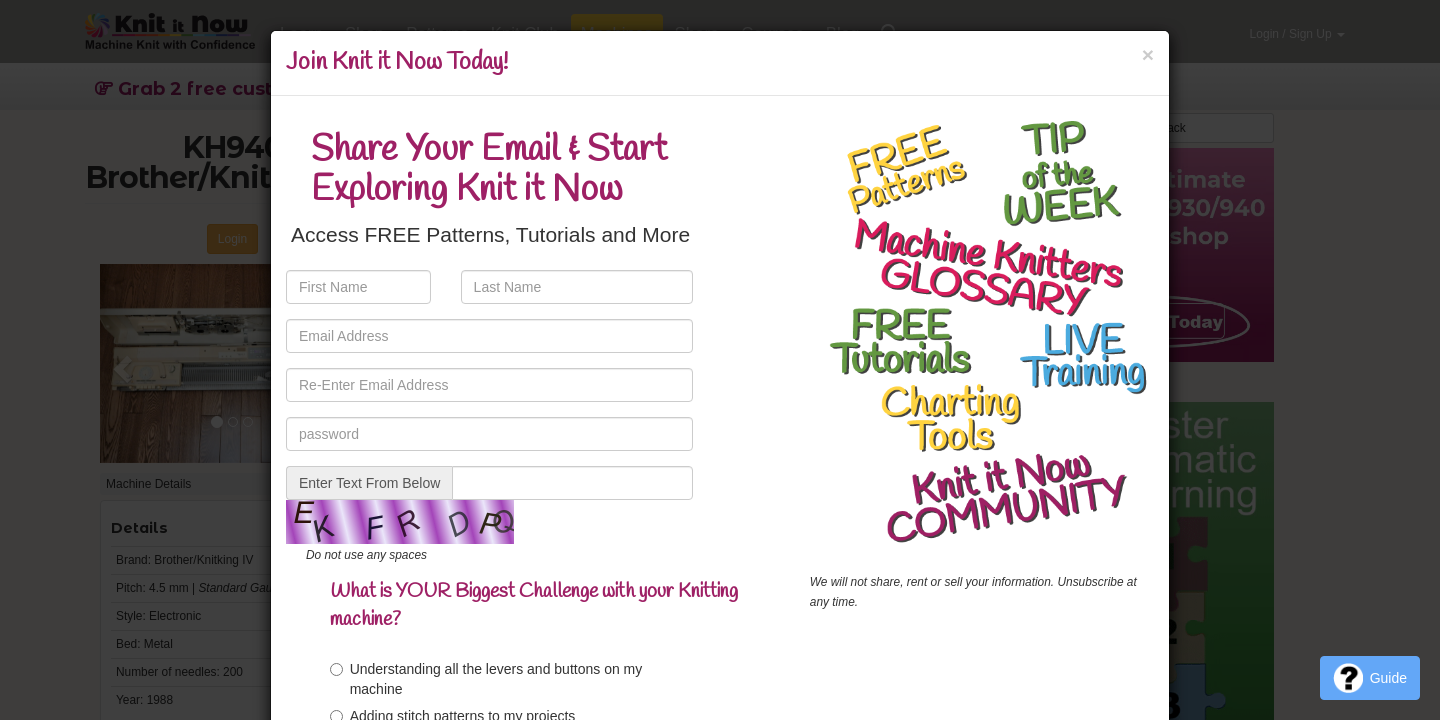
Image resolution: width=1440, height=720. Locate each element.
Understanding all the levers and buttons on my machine (486, 679)
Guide (1370, 678)
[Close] (1148, 54)
